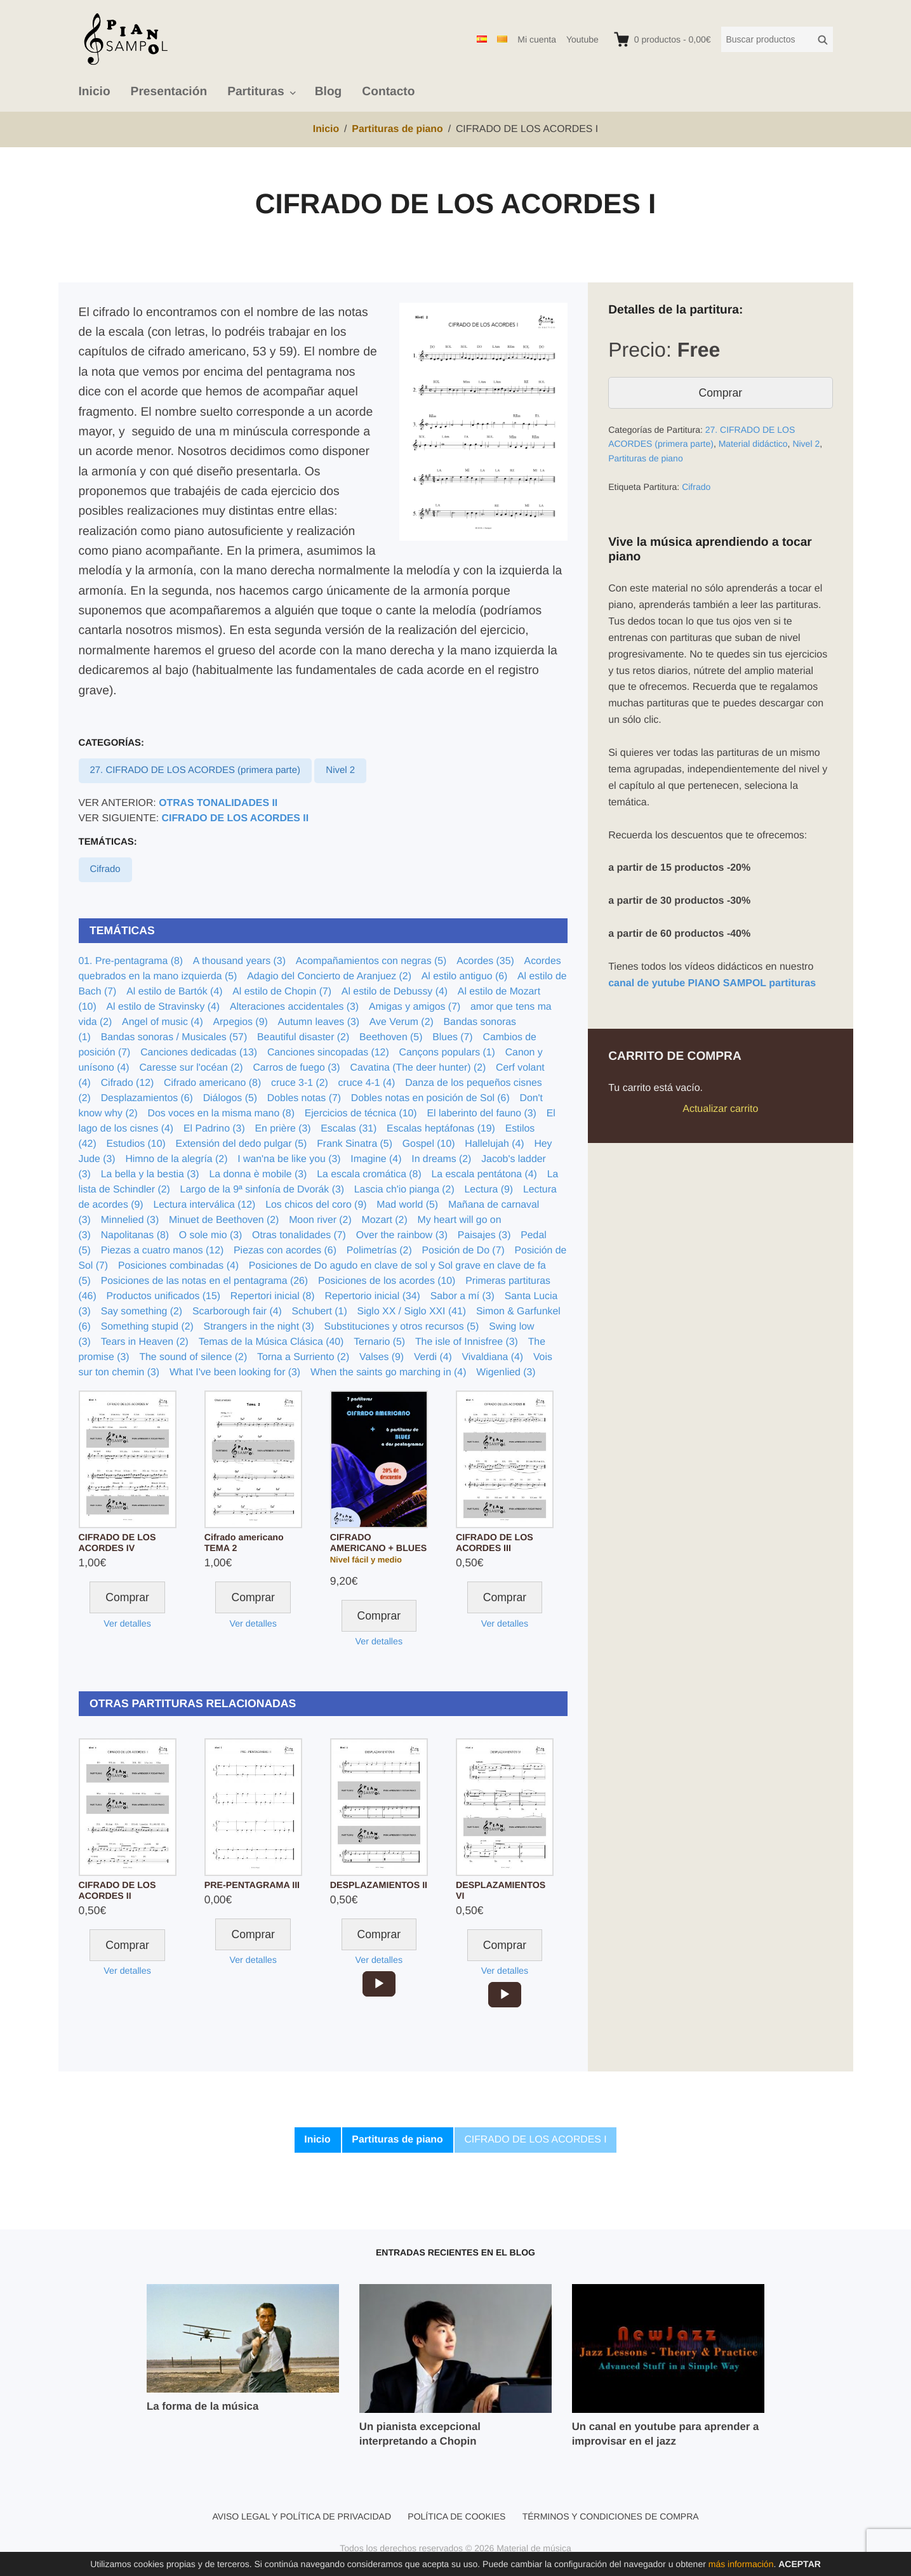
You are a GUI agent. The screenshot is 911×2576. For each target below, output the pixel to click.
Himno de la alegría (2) (176, 1159)
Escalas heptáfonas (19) (441, 1128)
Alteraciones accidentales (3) (294, 1006)
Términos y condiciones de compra (610, 2516)
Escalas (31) (348, 1128)
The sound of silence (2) (193, 1357)
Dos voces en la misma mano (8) (221, 1113)
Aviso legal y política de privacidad (301, 2516)
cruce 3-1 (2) (299, 1083)
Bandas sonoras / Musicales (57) (174, 1037)
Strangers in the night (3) (259, 1326)
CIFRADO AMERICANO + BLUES (378, 1543)
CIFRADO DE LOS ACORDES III (494, 1543)
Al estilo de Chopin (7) (281, 991)
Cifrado (105, 869)
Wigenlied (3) (505, 1372)
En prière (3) (283, 1128)
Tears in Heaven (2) (145, 1342)
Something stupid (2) (147, 1326)
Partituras (255, 91)
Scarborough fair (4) (237, 1311)
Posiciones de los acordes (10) (386, 1281)
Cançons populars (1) (447, 1052)
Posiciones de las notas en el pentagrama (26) (204, 1281)
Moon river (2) (320, 1220)
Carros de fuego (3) (296, 1067)
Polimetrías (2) (379, 1250)
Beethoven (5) (390, 1037)
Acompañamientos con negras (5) (371, 961)
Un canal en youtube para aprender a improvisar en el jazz (665, 2434)
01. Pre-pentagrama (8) (131, 961)
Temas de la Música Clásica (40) (271, 1342)
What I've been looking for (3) (235, 1372)
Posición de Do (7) (463, 1250)
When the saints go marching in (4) (388, 1372)
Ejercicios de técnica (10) (361, 1113)
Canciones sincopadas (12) (328, 1052)
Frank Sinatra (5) (354, 1144)
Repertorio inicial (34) (372, 1296)
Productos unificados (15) (163, 1296)
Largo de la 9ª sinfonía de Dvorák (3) (262, 1189)
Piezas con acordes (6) (285, 1250)
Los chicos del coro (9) (315, 1204)
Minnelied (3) (130, 1220)
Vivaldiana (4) (493, 1357)
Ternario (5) (379, 1342)
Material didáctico (753, 444)
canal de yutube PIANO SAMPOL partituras (712, 983)
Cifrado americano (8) (212, 1083)
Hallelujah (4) (494, 1144)
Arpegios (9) (240, 1022)
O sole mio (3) (210, 1235)
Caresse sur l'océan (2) (191, 1067)
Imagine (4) (375, 1159)
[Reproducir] (379, 1984)
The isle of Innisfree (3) (466, 1342)
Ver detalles (126, 1624)
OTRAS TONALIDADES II (218, 803)
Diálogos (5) (230, 1098)
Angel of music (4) (162, 1022)
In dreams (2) (441, 1159)
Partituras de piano (645, 458)
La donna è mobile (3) (258, 1174)
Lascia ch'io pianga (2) (404, 1189)
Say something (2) (141, 1311)
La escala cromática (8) (369, 1174)
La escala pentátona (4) (484, 1174)
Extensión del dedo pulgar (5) (241, 1144)
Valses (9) (381, 1357)
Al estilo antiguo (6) (465, 976)
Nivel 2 (340, 770)
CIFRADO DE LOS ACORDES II (235, 818)
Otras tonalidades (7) (299, 1235)
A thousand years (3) (239, 961)
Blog (328, 91)
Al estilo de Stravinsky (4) (163, 1006)
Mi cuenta (536, 39)
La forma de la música (202, 2406)
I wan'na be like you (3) (288, 1159)
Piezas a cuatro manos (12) (162, 1250)
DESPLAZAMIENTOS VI (500, 1890)
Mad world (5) (407, 1204)
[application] (379, 1984)
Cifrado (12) (127, 1083)
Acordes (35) (485, 961)
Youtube (582, 39)
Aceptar (799, 2564)
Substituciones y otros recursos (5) (401, 1326)
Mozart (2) (385, 1220)
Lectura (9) (489, 1189)
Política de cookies (456, 2516)
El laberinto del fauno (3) (481, 1113)
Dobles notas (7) (304, 1098)
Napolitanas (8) (135, 1235)
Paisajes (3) (484, 1235)
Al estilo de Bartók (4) (174, 991)
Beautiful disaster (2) (303, 1037)
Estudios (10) (135, 1144)
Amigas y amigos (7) (414, 1006)
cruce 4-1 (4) (367, 1083)
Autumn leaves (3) (318, 1022)
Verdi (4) (433, 1357)
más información (741, 2564)
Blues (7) (452, 1037)
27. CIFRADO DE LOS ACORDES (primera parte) (195, 770)
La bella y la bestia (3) (150, 1174)
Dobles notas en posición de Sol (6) (430, 1098)
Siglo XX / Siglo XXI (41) (411, 1311)
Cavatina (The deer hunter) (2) (418, 1067)
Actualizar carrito (720, 1109)
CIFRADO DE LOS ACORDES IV (117, 1543)
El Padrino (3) (214, 1128)
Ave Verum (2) (401, 1022)
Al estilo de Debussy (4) (395, 991)
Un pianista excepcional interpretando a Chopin (420, 2434)
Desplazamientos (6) (147, 1098)
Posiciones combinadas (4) (178, 1265)
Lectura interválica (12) (204, 1204)
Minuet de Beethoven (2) (224, 1220)
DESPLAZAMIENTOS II (378, 1885)
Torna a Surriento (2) (303, 1357)
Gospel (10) (428, 1144)
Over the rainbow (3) (402, 1235)
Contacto (388, 91)
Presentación (169, 91)
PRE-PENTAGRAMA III (252, 1885)
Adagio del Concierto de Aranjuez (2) (329, 976)
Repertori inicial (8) (272, 1296)
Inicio (94, 91)
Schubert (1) (319, 1311)
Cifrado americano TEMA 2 (244, 1543)
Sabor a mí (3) (462, 1296)
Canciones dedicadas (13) (198, 1052)
